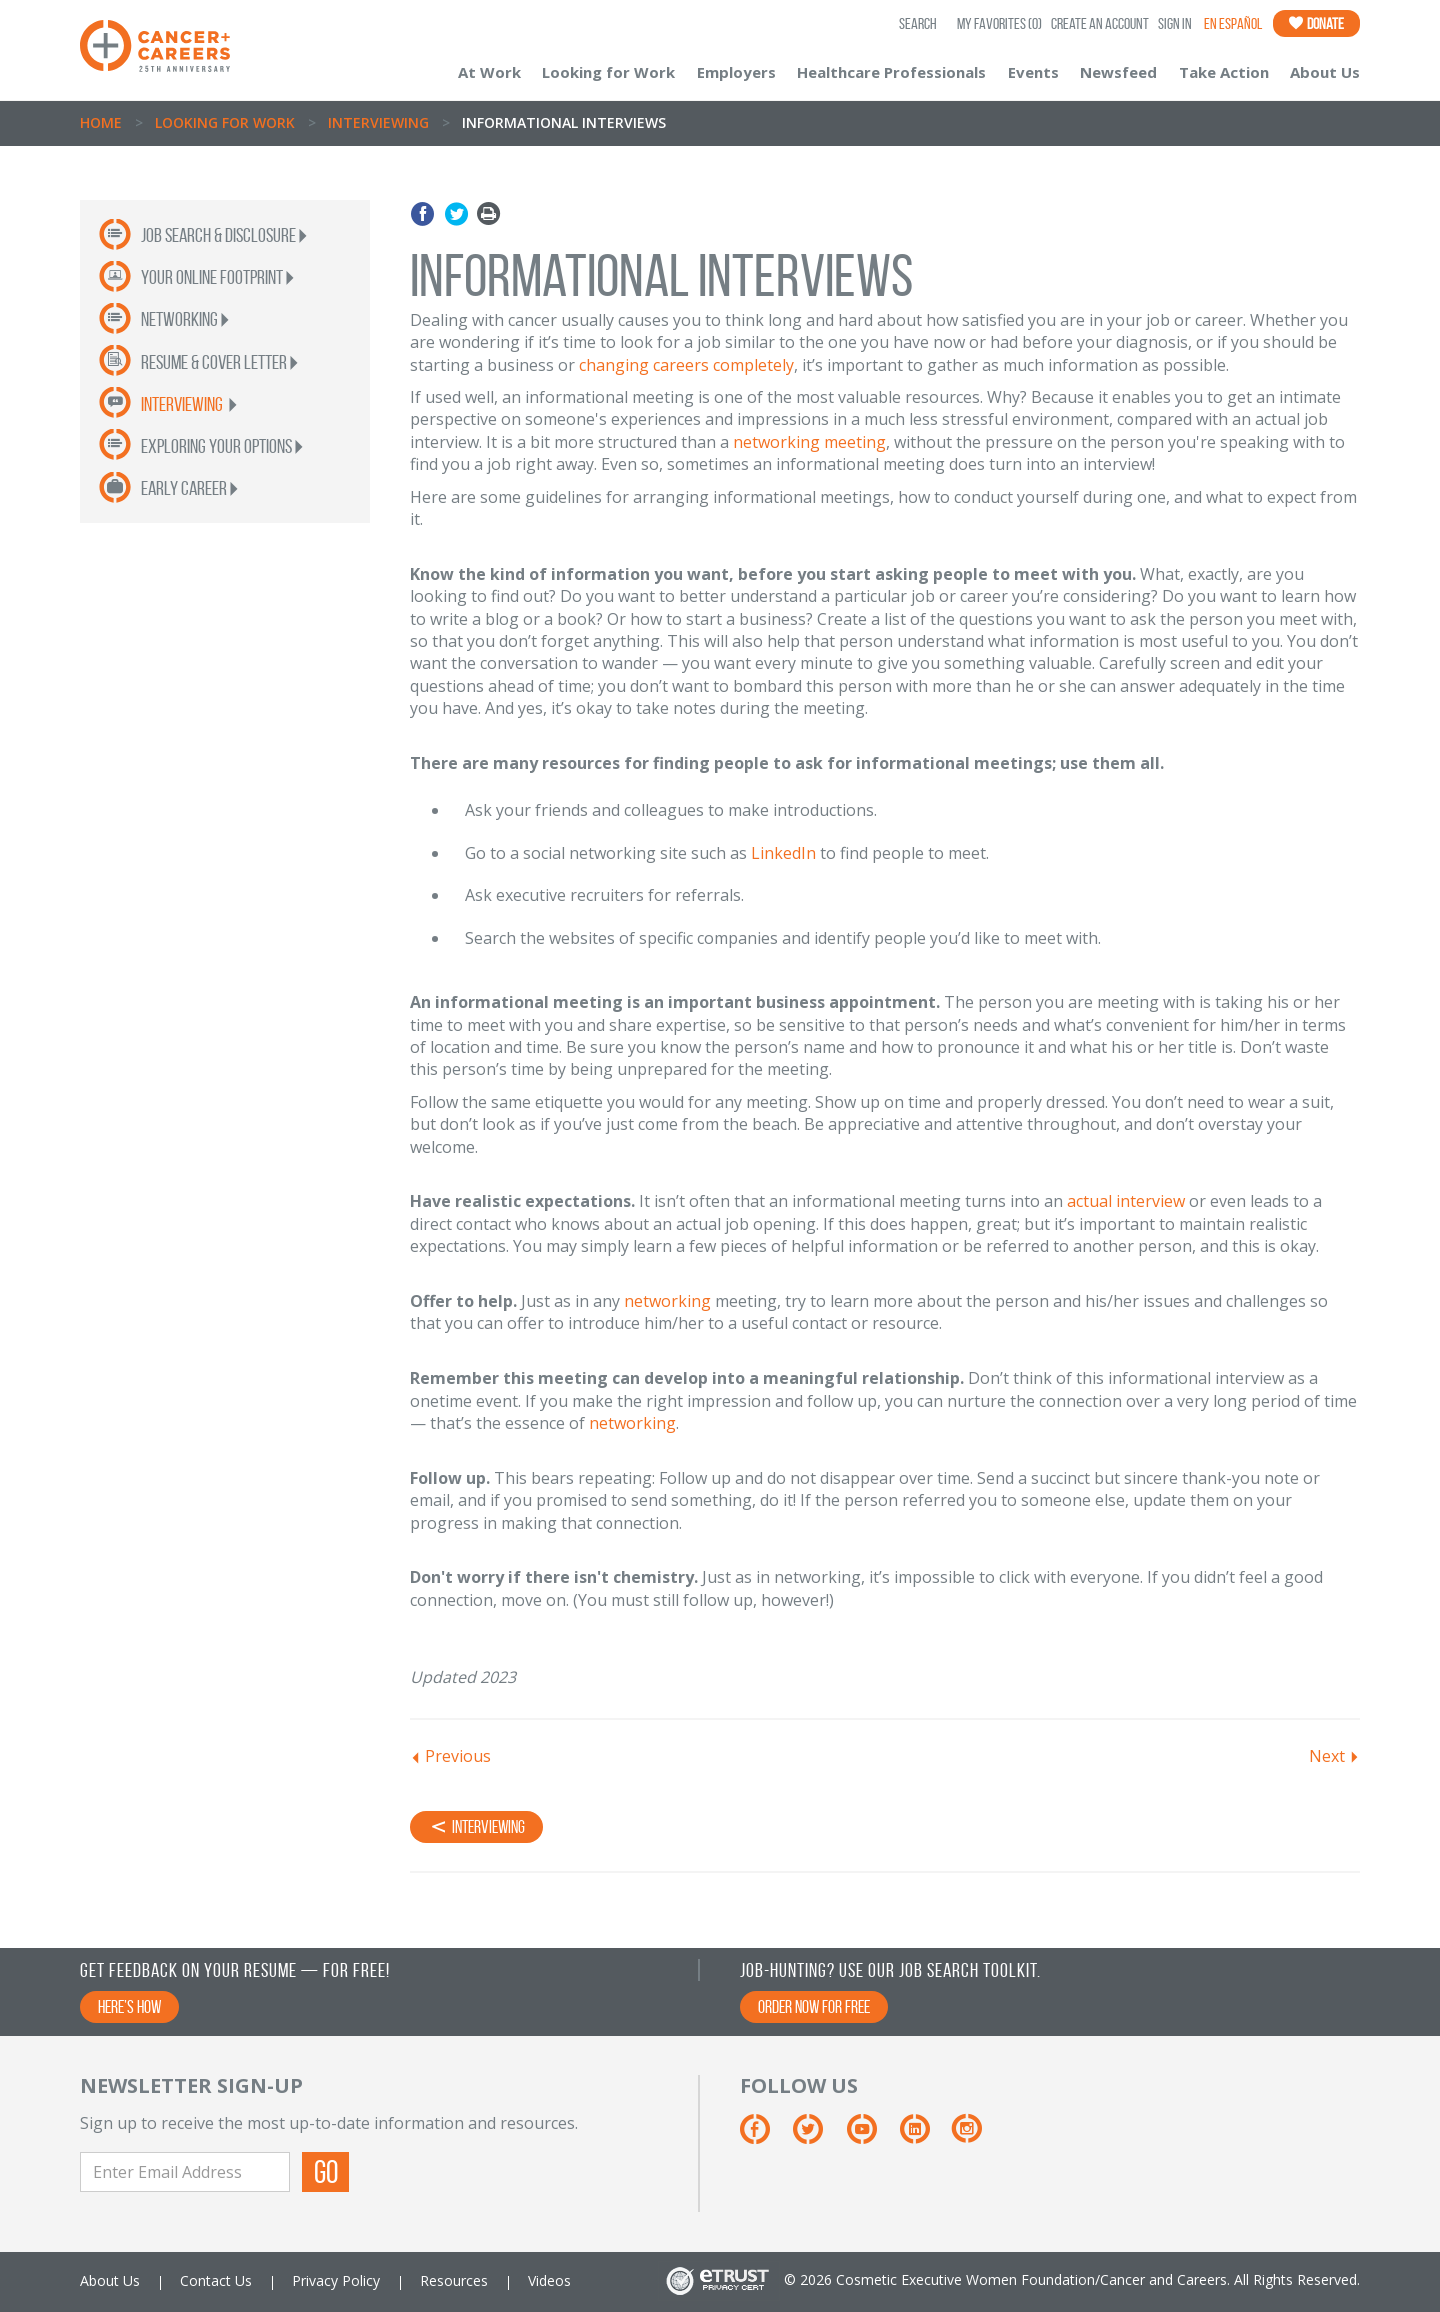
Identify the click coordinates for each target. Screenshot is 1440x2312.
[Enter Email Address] (185, 2172)
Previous (458, 1756)
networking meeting (809, 442)
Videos (549, 2280)
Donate (1316, 23)
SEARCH (918, 23)
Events (1033, 72)
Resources (454, 2280)
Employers (736, 72)
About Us (1325, 72)
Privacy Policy (336, 2280)
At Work (489, 72)
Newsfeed (1118, 72)
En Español (1233, 23)
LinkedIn (783, 853)
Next (1327, 1756)
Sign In (1175, 23)
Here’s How (129, 2007)
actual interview (1126, 1201)
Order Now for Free (814, 2007)
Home (101, 122)
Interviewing (378, 122)
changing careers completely (686, 365)
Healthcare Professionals (891, 72)
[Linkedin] (924, 2136)
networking (667, 1301)
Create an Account (1100, 23)
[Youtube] (871, 2136)
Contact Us (216, 2280)
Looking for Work (608, 72)
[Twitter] (817, 2136)
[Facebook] (764, 2136)
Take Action (1224, 72)
